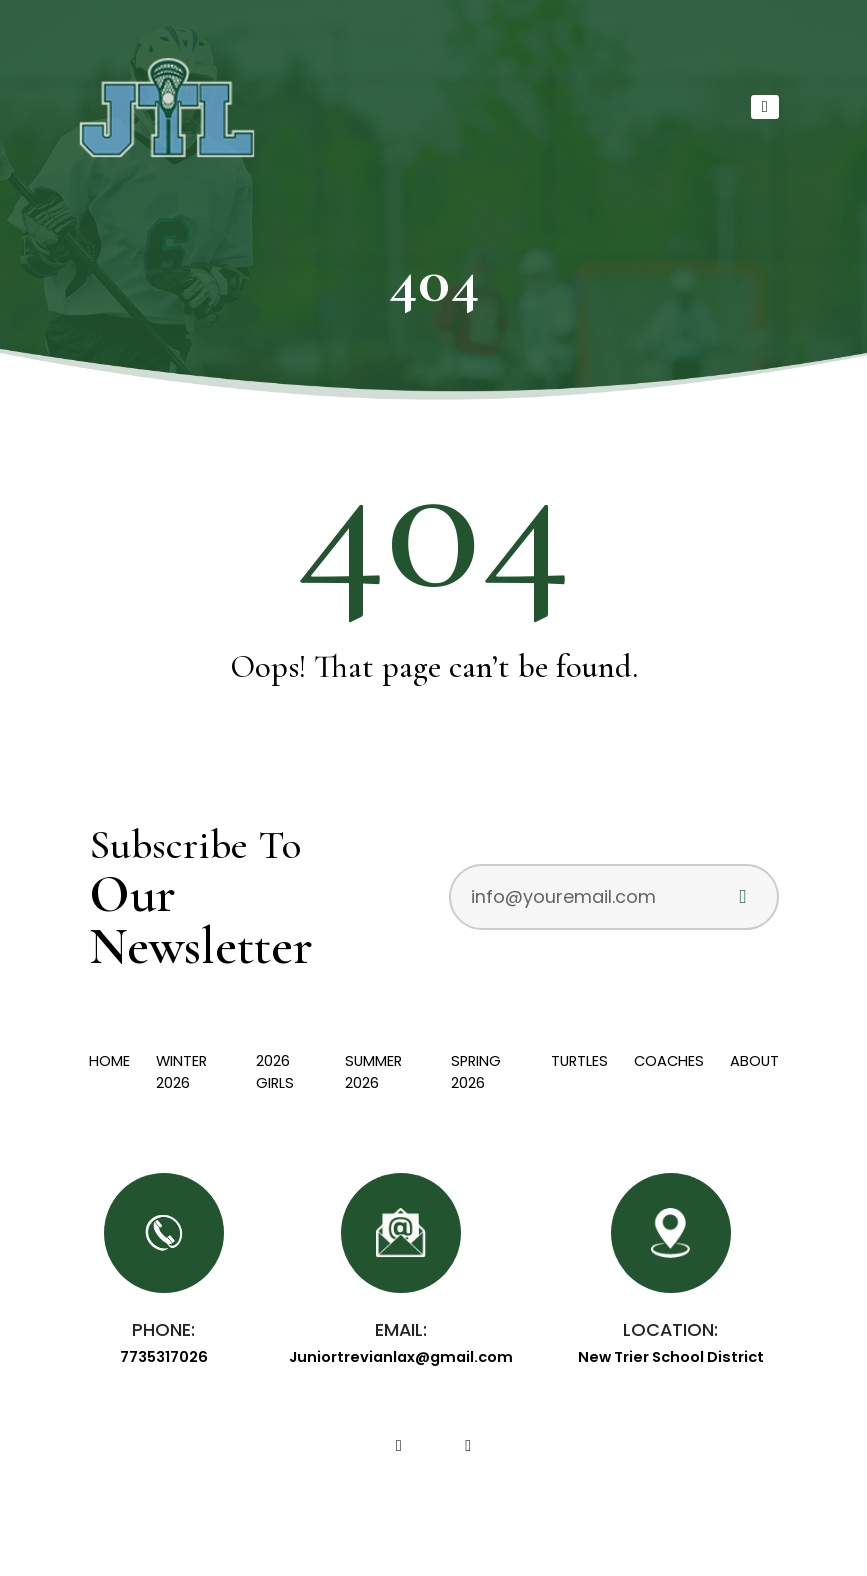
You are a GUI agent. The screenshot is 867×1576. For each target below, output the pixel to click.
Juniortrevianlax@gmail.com (401, 1357)
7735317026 (164, 1357)
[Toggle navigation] (764, 107)
